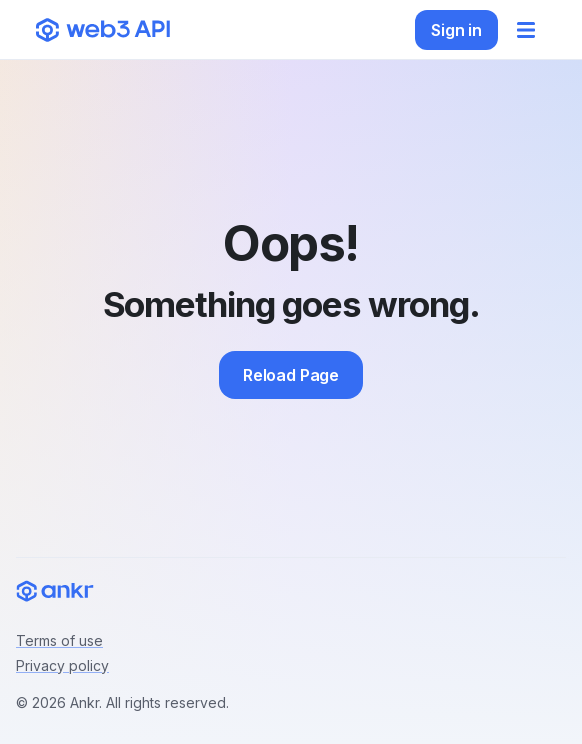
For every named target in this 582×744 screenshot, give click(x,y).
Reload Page (291, 375)
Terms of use (59, 640)
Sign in (456, 30)
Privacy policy (62, 665)
